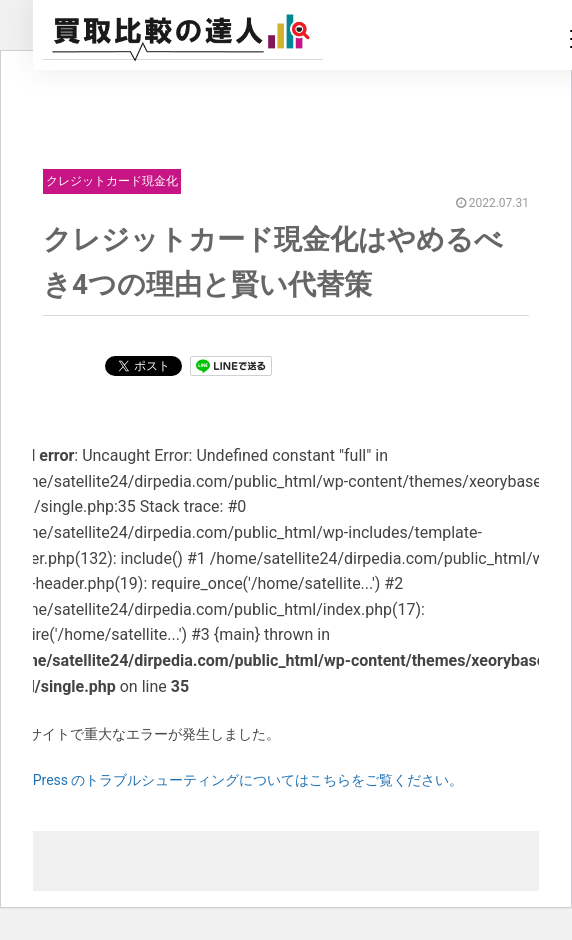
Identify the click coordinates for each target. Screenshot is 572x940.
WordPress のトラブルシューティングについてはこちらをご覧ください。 (232, 780)
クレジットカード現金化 (112, 181)
